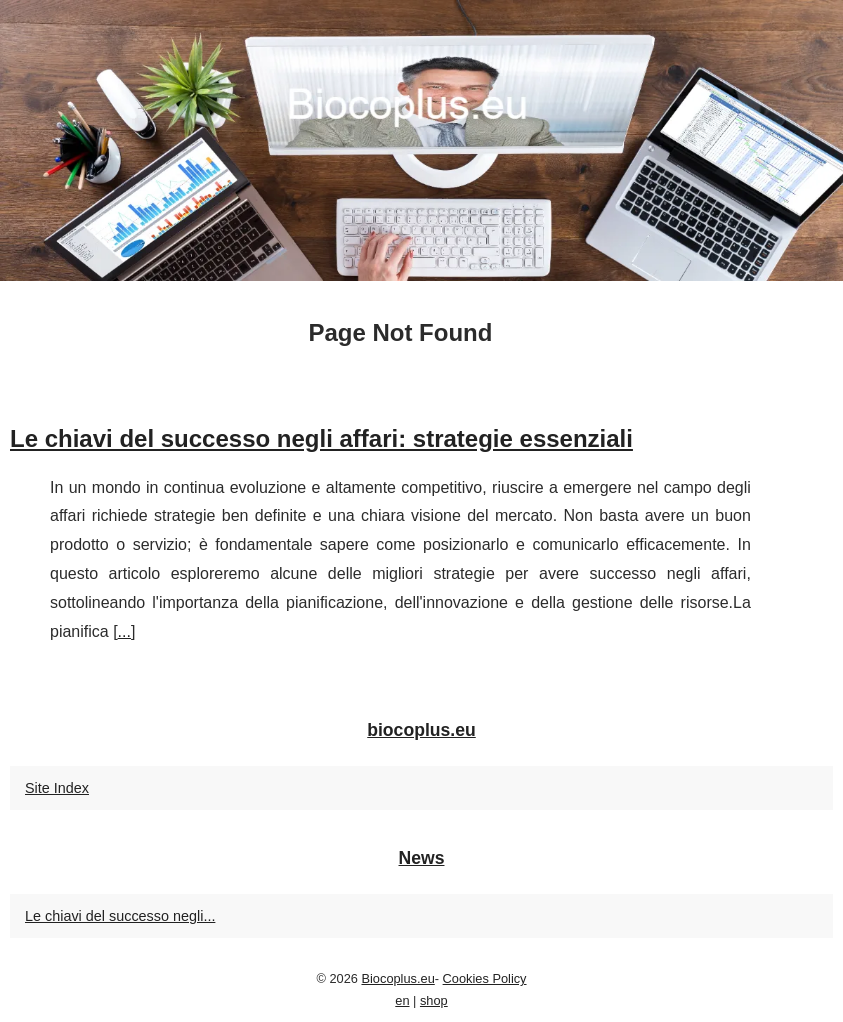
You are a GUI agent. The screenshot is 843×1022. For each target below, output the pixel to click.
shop (434, 1000)
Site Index (57, 788)
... (124, 631)
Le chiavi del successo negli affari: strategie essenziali (321, 438)
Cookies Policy (485, 978)
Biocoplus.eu (397, 978)
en (402, 1000)
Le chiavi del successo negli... (120, 916)
